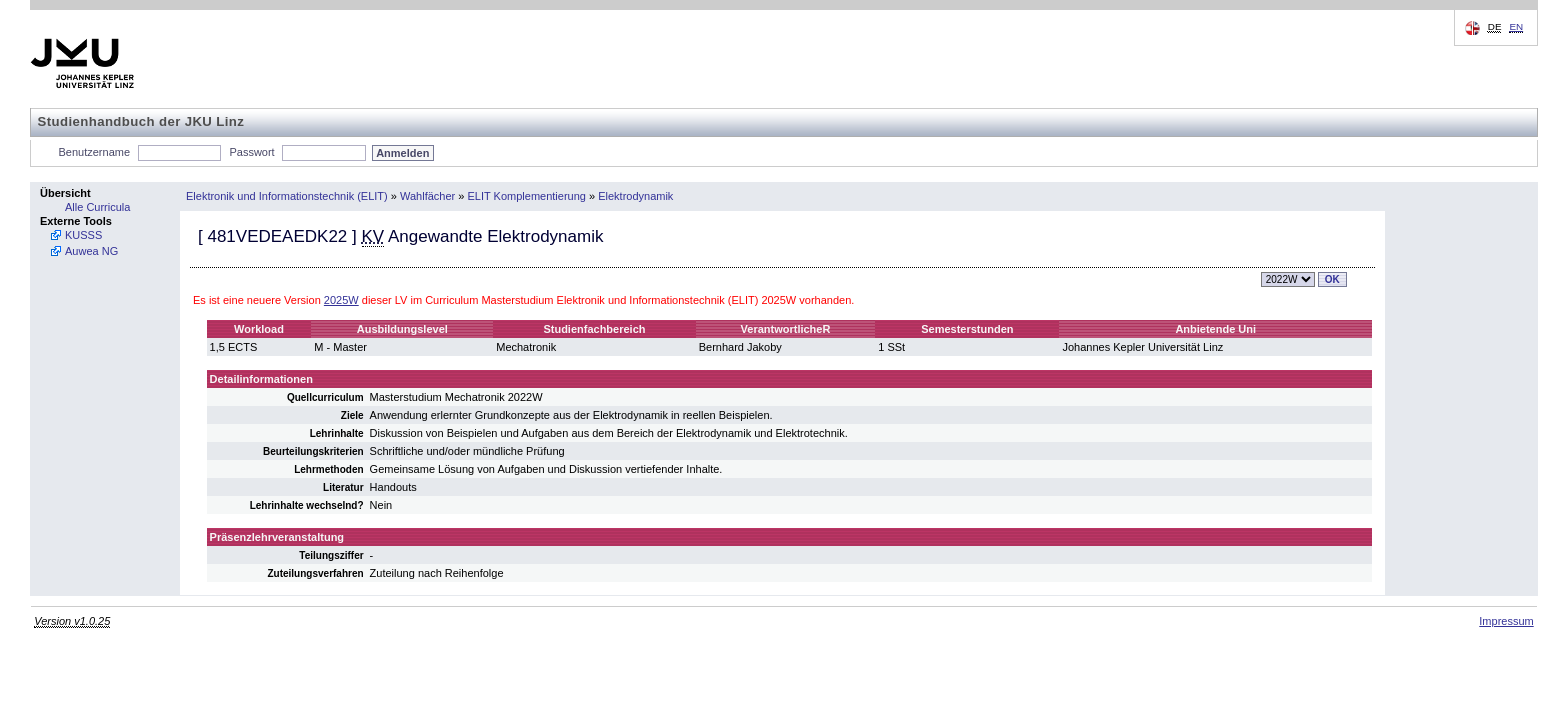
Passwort (251, 152)
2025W (341, 300)
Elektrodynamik (635, 196)
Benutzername (95, 152)
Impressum (1506, 621)
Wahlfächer (427, 196)
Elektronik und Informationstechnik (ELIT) (287, 196)
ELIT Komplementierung (527, 196)
